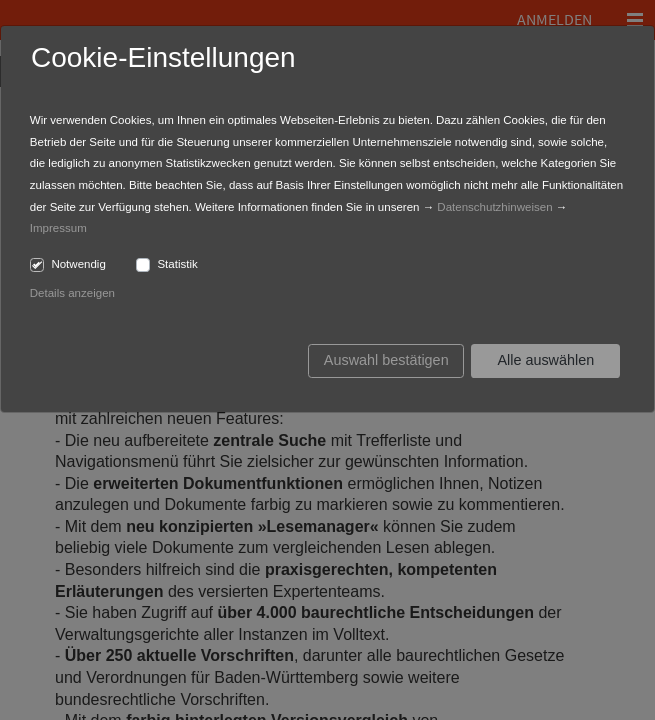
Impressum (58, 228)
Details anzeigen (72, 293)
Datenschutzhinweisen (494, 207)
